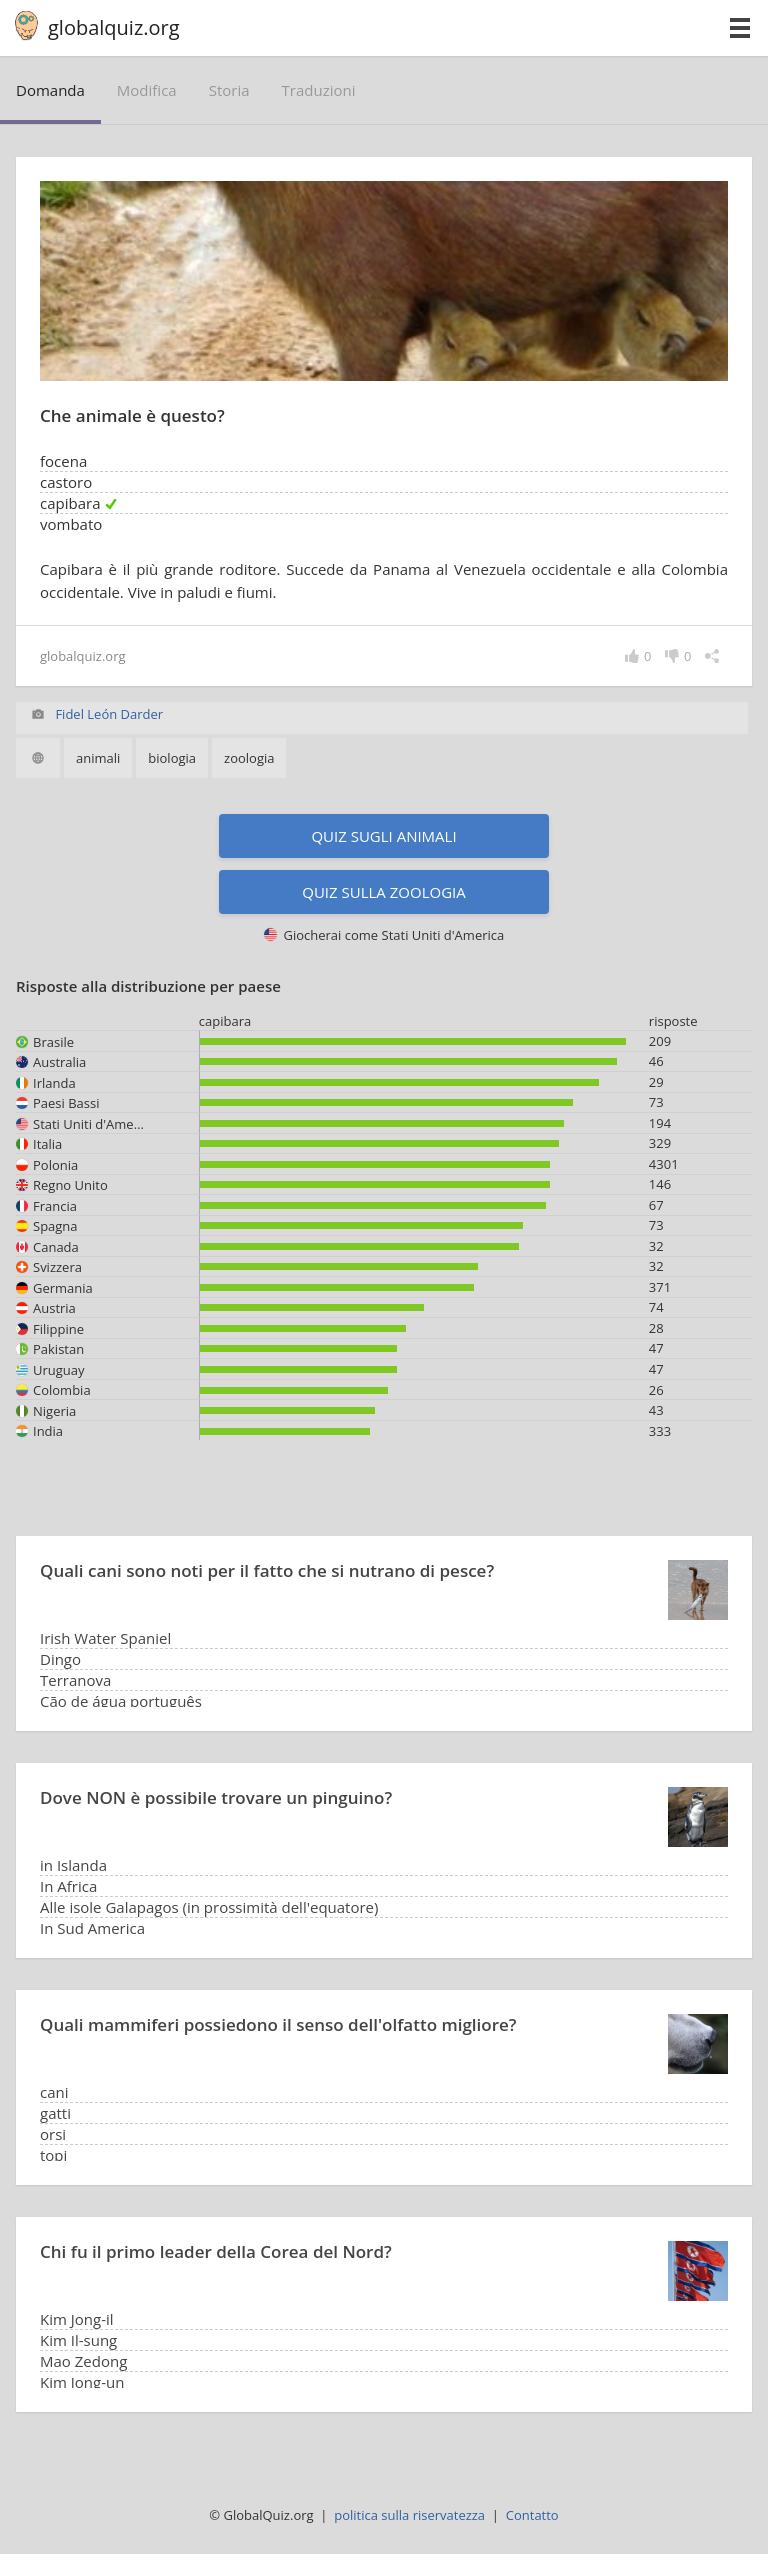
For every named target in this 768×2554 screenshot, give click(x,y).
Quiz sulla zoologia (383, 892)
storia (229, 90)
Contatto (532, 2515)
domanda (50, 90)
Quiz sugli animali (383, 836)
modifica (147, 90)
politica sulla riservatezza (409, 2515)
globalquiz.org (114, 27)
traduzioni (319, 90)
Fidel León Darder (109, 714)
